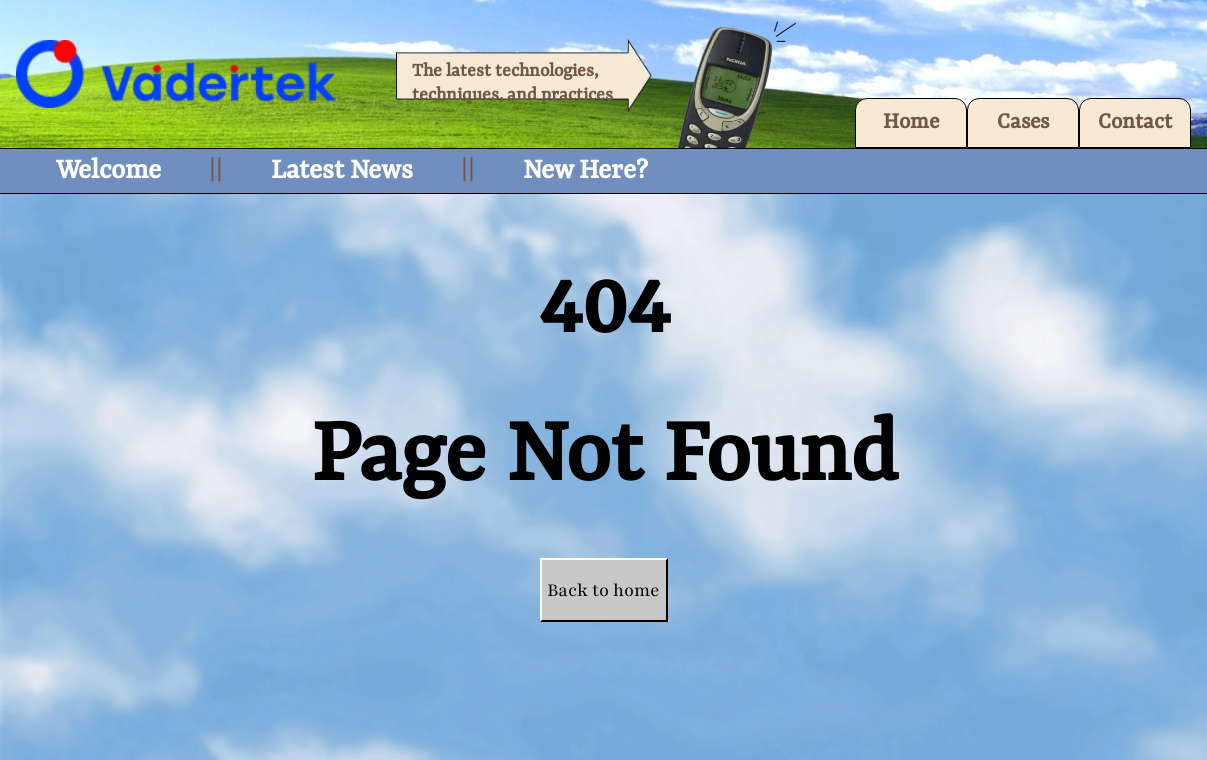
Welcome (108, 171)
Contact (1135, 123)
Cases (1023, 123)
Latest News (342, 171)
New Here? (585, 171)
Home (911, 123)
